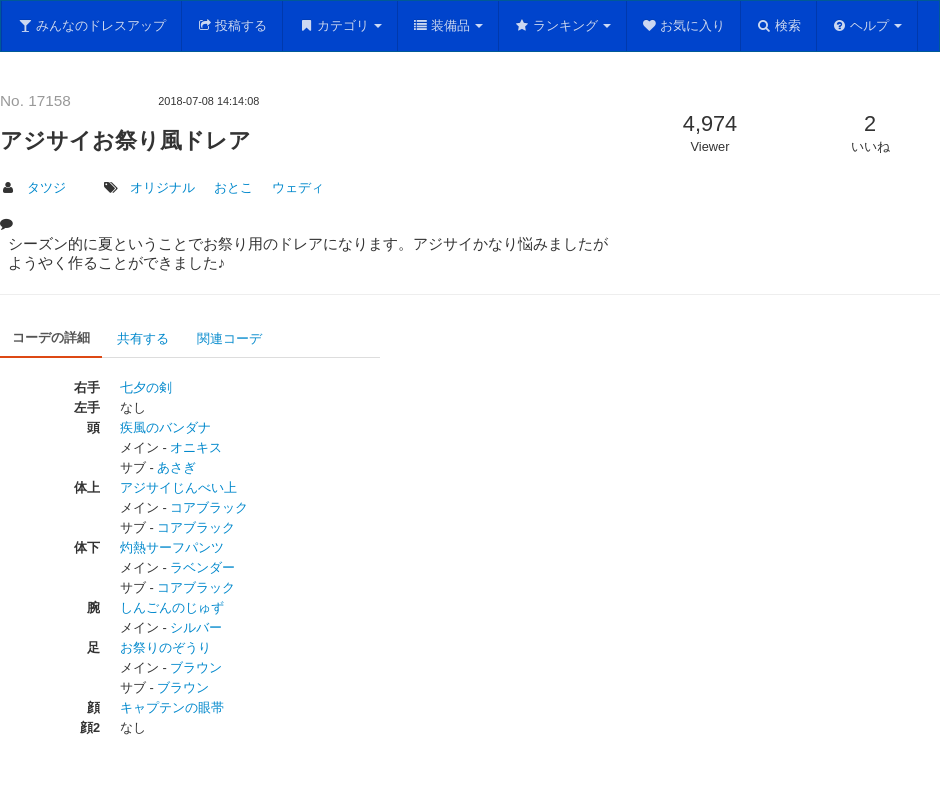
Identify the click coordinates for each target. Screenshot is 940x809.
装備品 (448, 25)
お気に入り (684, 25)
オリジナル (162, 187)
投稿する (232, 25)
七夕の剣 (146, 387)
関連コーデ (229, 338)
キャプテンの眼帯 (172, 707)
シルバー (196, 627)
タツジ (46, 187)
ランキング (562, 25)
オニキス (196, 447)
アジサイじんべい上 (178, 487)
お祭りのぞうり (165, 647)
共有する (143, 338)
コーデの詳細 (51, 337)
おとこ (233, 187)
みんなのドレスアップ (91, 25)
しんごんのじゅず (172, 607)
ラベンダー (202, 567)
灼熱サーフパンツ (172, 547)
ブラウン (196, 667)
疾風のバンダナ (165, 427)
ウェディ (298, 187)
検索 (778, 25)
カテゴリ (340, 25)
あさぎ (176, 467)
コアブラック (209, 507)
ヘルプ (867, 25)
